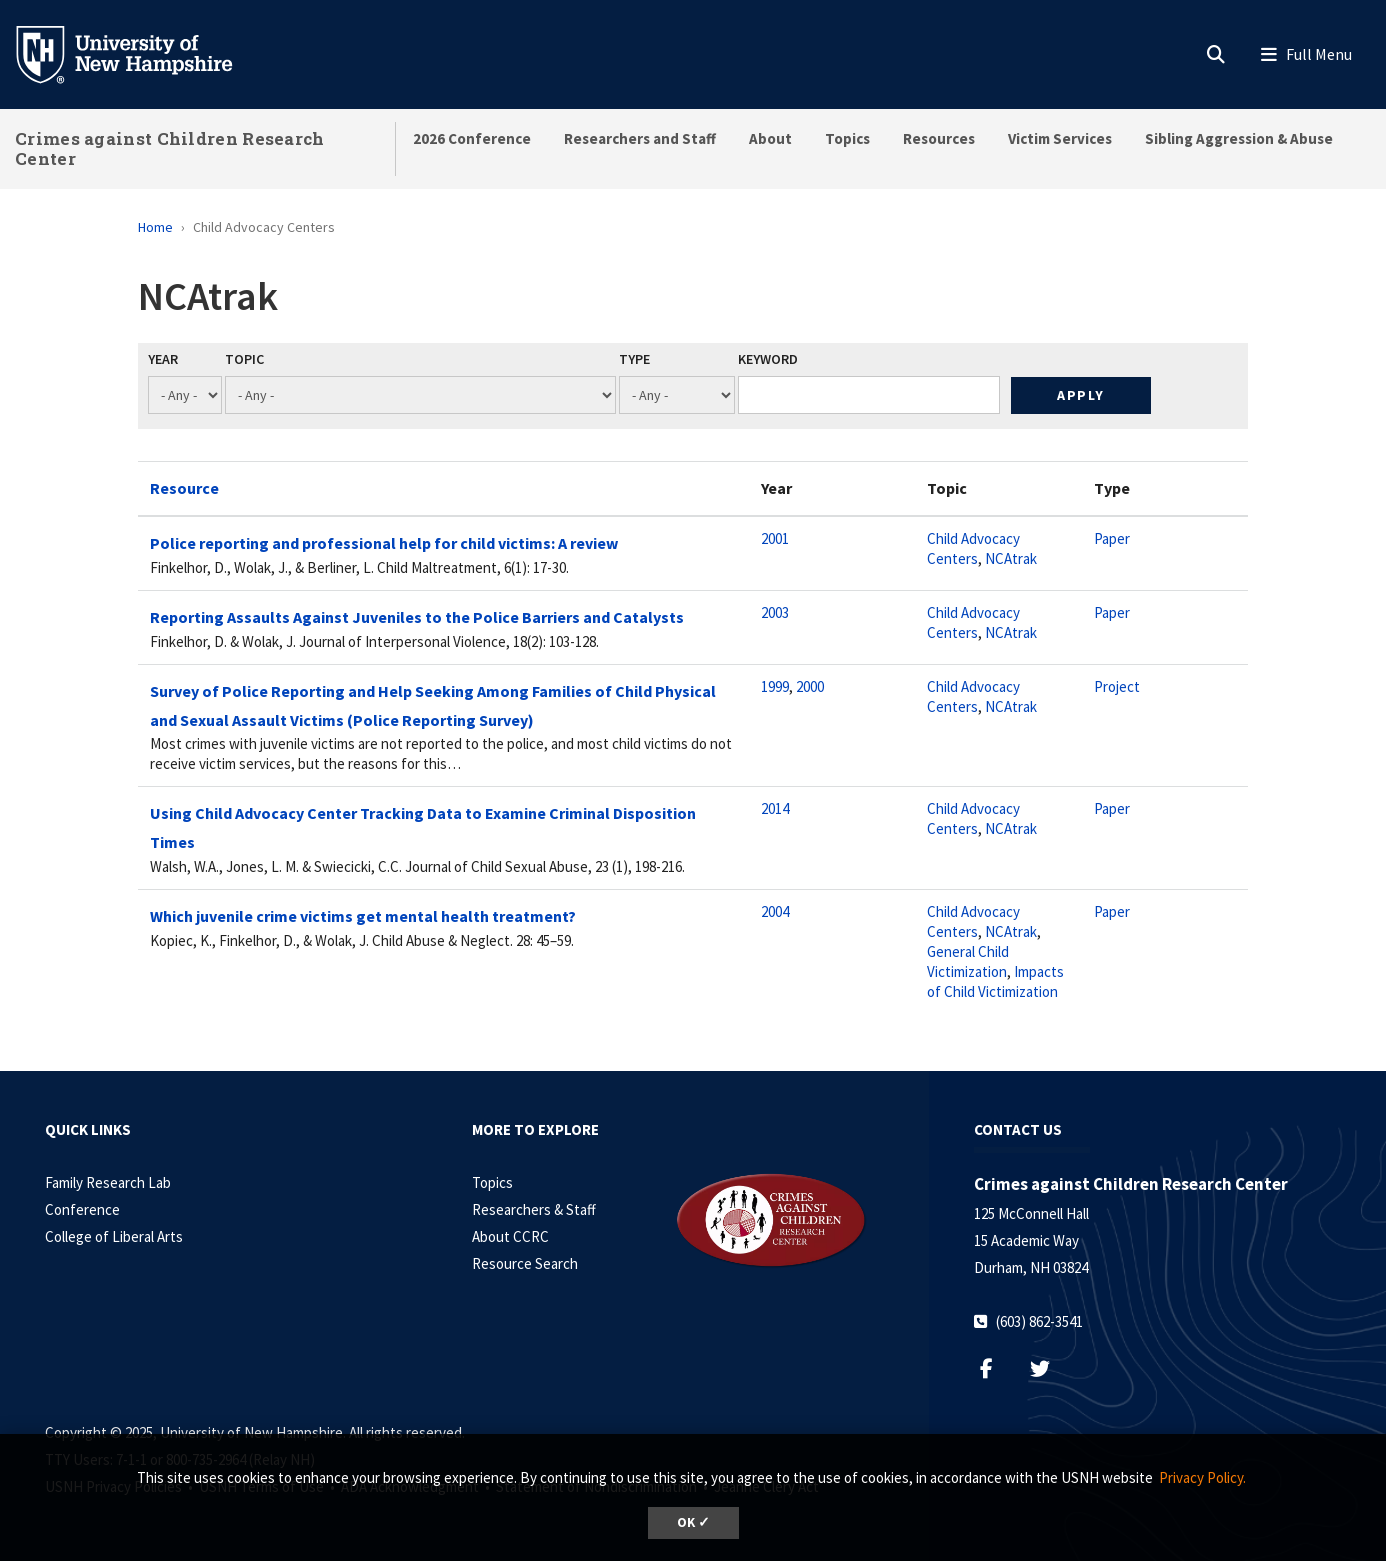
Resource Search (525, 1263)
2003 (775, 612)
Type (634, 359)
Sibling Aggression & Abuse (1239, 138)
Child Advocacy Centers (973, 548)
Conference (82, 1209)
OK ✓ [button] (693, 1522)
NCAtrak (1011, 558)
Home (155, 227)
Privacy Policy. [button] (1202, 1477)
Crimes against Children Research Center (170, 148)
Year (163, 359)
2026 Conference (472, 138)
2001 (775, 538)
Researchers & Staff (534, 1209)
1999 (775, 686)
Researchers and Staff (640, 138)
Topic (244, 359)
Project (1117, 686)
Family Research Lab (108, 1182)
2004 (775, 911)
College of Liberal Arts (114, 1236)
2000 (810, 686)
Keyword (768, 359)
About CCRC (510, 1236)
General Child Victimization (968, 961)
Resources (939, 138)
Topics (847, 138)
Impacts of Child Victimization (995, 981)
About (770, 138)
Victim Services (1060, 138)
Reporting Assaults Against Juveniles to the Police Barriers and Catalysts (417, 617)
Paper (1112, 538)
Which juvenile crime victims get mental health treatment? (363, 916)
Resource (184, 488)
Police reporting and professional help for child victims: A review (384, 543)
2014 (775, 808)
